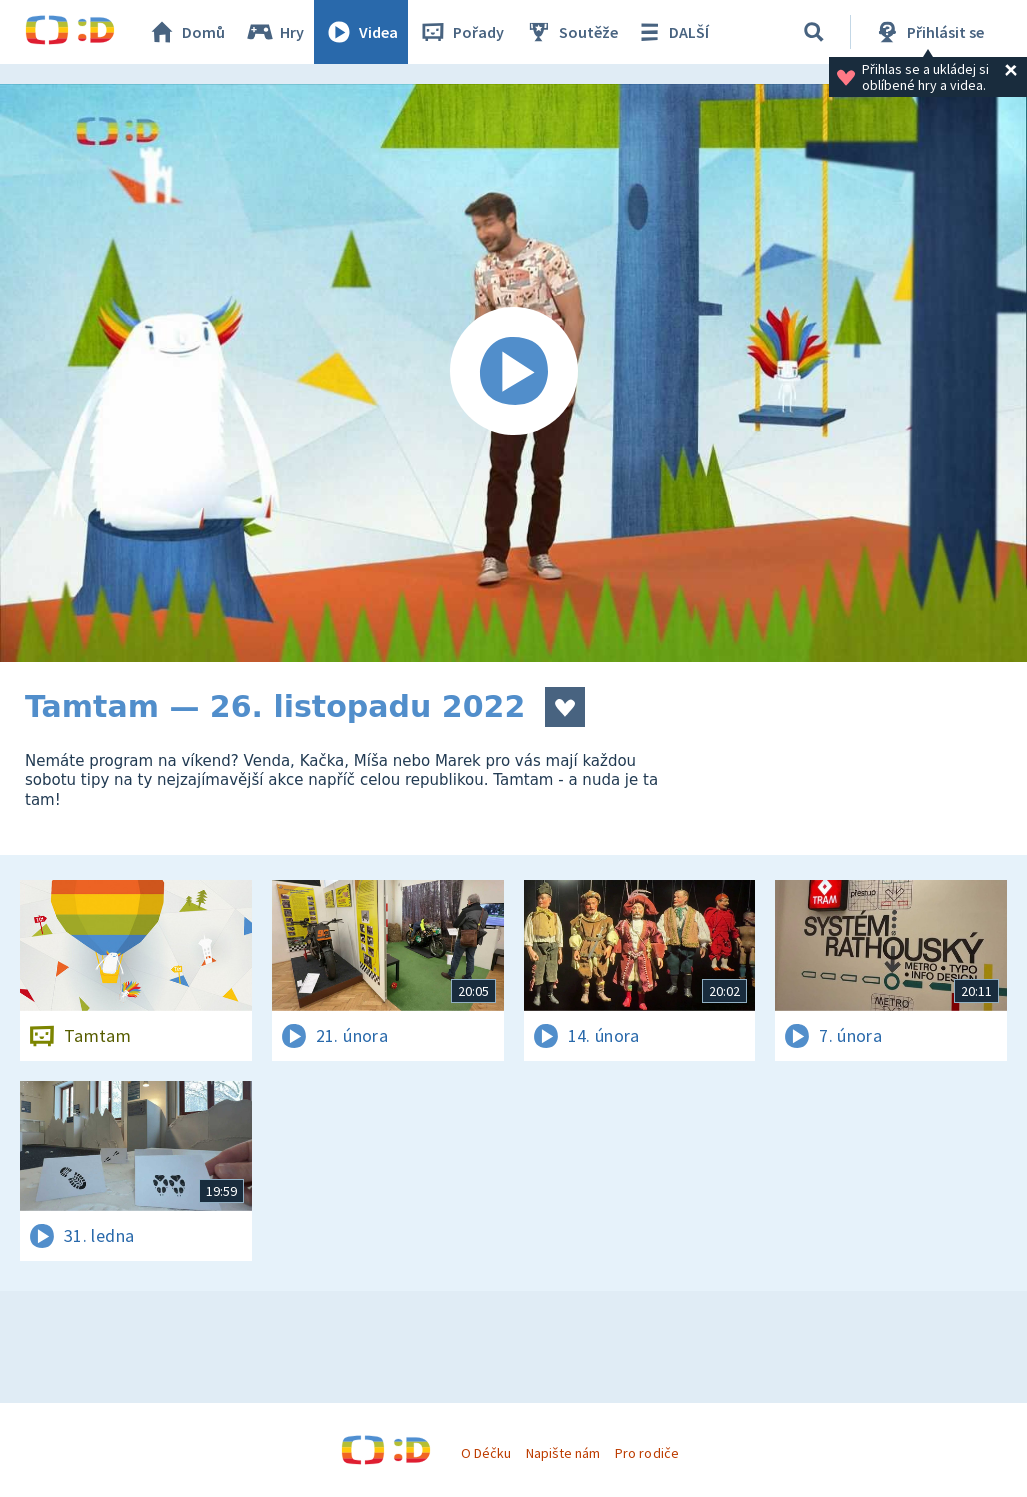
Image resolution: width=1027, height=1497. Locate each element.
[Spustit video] (513, 373)
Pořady (461, 32)
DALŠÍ (671, 32)
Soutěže (571, 32)
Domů (186, 32)
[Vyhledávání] (814, 32)
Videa (361, 32)
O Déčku (486, 1453)
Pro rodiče (646, 1453)
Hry (274, 32)
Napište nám (563, 1453)
